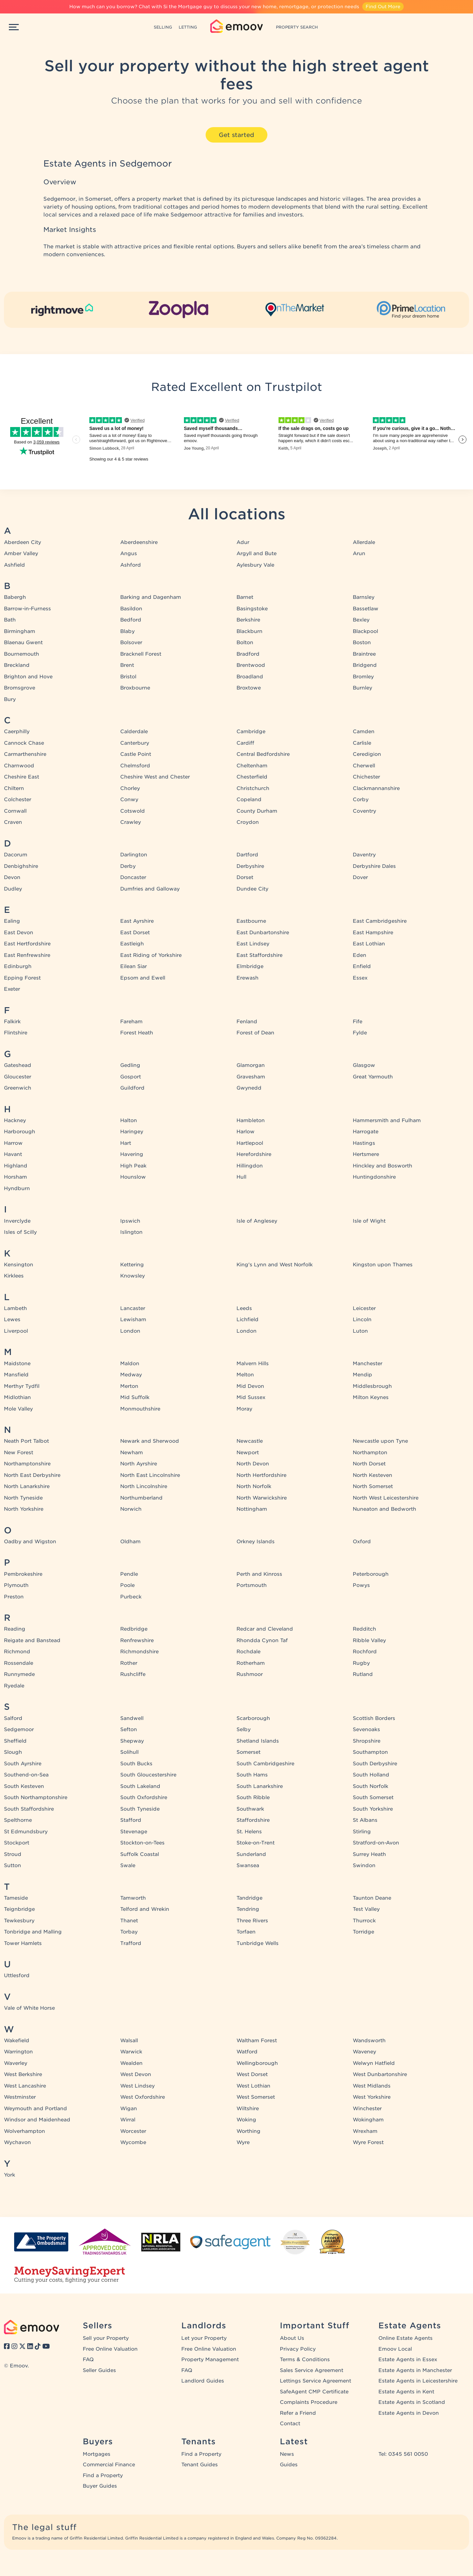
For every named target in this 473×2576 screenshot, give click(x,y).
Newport (247, 1453)
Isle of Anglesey (256, 1221)
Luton (360, 1331)
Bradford (247, 654)
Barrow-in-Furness (27, 609)
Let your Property (204, 2338)
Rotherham (250, 1663)
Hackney (15, 1120)
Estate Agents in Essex (407, 2359)
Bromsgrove (19, 688)
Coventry (364, 811)
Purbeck (131, 1597)
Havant (13, 1154)
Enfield (362, 966)
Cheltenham (251, 766)
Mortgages (96, 2454)
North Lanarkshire (27, 1486)
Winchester (367, 2109)
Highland (15, 1166)
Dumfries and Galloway (150, 889)
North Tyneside (23, 1498)
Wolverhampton (24, 2131)
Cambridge (250, 731)
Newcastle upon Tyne (380, 1441)
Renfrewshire (137, 1640)
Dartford (247, 855)
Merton (129, 1386)
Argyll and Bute (256, 553)
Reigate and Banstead (32, 1640)
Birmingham (19, 631)
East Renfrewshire (27, 955)
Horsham (15, 1177)
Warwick (131, 2052)
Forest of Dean (255, 1033)
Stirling (362, 1832)
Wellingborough (257, 2063)
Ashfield (14, 565)
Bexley (361, 620)
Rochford (365, 1652)
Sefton (128, 1729)
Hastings (364, 1143)
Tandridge (249, 1898)
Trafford (130, 1943)
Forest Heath (136, 1033)
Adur (242, 542)
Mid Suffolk (134, 1397)
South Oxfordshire (143, 1797)
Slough (13, 1752)
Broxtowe (248, 688)
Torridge (363, 1932)
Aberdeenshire (139, 542)
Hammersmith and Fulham (387, 1120)
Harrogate (365, 1132)
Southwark (250, 1809)
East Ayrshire (137, 921)
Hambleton (250, 1120)
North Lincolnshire (143, 1486)
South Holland (371, 1775)
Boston (362, 642)
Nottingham (251, 1509)
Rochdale (248, 1652)
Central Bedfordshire (263, 754)
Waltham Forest (256, 2041)
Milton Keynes (371, 1397)
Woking (246, 2120)
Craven (13, 822)
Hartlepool (249, 1143)
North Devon (252, 1464)
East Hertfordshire (27, 944)
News (287, 2454)
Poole (127, 1585)
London (130, 1331)
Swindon (364, 1865)
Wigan (128, 2109)
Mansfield (16, 1375)
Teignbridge (19, 1909)
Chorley (130, 788)
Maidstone (17, 1364)
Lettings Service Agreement (315, 2381)
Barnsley (363, 597)
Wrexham (365, 2131)
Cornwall (15, 811)
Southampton (370, 1752)
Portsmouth (251, 1585)
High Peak (133, 1166)
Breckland (17, 665)
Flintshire (15, 1033)
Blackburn (249, 631)
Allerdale (364, 542)
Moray (244, 1409)
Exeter (12, 989)
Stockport (16, 1843)
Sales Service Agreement (311, 2370)
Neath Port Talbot (26, 1441)
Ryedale (14, 1686)
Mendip (362, 1375)
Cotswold (132, 811)
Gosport (130, 1077)
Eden (359, 955)
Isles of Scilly (20, 1232)
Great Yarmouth (373, 1077)
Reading (14, 1629)
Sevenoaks (366, 1729)
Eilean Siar (133, 966)
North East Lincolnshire (150, 1475)
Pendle (129, 1574)
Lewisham (133, 1319)
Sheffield (15, 1741)
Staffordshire (253, 1820)
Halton (128, 1120)
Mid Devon (250, 1386)
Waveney (364, 2052)
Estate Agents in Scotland (411, 2402)
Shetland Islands (257, 1741)
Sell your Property (106, 2338)
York (9, 2175)
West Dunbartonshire (380, 2074)
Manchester (367, 1364)
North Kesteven (372, 1475)
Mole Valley (18, 1409)
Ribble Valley (369, 1640)
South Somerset (373, 1797)
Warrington (18, 2052)
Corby (361, 799)
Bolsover (131, 642)
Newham (131, 1453)
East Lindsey (252, 944)
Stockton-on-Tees (142, 1843)
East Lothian (369, 944)
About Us (292, 2338)
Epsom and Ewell (142, 978)
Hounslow (133, 1177)
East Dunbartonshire (262, 933)
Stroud (12, 1854)
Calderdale (134, 731)
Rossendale (18, 1663)
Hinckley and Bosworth (382, 1166)
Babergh (15, 597)
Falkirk (12, 1022)
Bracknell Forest (140, 654)
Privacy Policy (298, 2349)
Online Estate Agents (405, 2338)
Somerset (248, 1752)
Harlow (245, 1132)
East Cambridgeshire (380, 921)
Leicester (364, 1308)
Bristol (128, 677)
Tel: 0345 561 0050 (403, 2454)
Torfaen (246, 1932)
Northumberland (141, 1498)
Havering (131, 1154)
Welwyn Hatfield (374, 2063)
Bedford (130, 620)
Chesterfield (251, 777)
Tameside (16, 1898)
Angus (128, 553)
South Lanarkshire (259, 1786)
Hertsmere (366, 1154)
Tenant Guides (199, 2465)
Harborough (19, 1132)
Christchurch (252, 788)
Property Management (210, 2359)
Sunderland (251, 1854)
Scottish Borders (374, 1718)
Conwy (129, 799)
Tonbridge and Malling (33, 1932)
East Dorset (135, 933)
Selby (243, 1729)
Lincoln (362, 1319)
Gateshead (17, 1065)
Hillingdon (249, 1166)
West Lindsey (137, 2086)
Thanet (129, 1921)
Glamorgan (250, 1065)
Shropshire (366, 1741)
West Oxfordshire (142, 2097)
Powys (361, 1585)
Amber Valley (21, 553)
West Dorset (252, 2074)
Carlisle (362, 743)
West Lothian (253, 2086)
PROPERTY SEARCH (297, 27)
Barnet (244, 597)
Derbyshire (250, 866)
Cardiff (245, 743)
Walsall (129, 2041)
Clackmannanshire (376, 788)
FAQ (88, 2359)
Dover (360, 877)
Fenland (246, 1022)
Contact (290, 2424)
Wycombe (133, 2142)
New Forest (18, 1453)
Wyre (243, 2142)
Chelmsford (135, 766)
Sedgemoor (19, 1729)
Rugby (361, 1663)
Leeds (244, 1308)
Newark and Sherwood (149, 1441)
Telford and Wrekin (144, 1909)
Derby (128, 866)
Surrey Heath (369, 1854)
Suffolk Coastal (139, 1854)
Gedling (130, 1065)
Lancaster (132, 1308)
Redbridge (133, 1629)
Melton (245, 1375)
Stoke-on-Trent (255, 1843)
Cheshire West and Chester (155, 777)
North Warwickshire (261, 1498)
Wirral (127, 2120)
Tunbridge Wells (257, 1943)
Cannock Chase (24, 743)
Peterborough (371, 1574)
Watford (247, 2052)
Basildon (131, 609)
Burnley (362, 688)
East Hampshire (373, 933)
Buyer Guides (100, 2486)
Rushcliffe (133, 1674)
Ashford (130, 565)
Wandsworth (369, 2041)
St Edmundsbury (26, 1832)
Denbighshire (21, 866)
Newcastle (249, 1441)
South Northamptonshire (35, 1797)
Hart (125, 1143)
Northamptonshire (27, 1464)
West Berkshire (23, 2074)
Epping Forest (22, 978)
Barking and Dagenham (150, 597)
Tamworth (133, 1898)
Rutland (363, 1674)
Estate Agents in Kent (406, 2392)
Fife (357, 1022)
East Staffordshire (259, 955)
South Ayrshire (22, 1764)
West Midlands (372, 2086)
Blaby (127, 631)
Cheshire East (21, 777)
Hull (241, 1177)
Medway (131, 1375)
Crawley (130, 822)
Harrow (13, 1143)
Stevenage (133, 1832)
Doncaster (133, 877)
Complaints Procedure (308, 2402)
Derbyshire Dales (374, 866)
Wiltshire (247, 2109)
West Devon (135, 2074)
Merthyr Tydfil (21, 1386)
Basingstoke (252, 609)
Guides (289, 2465)
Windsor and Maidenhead (37, 2120)
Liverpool (16, 1331)
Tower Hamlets (23, 1943)
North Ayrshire (138, 1464)
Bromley (363, 677)
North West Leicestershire (385, 1498)
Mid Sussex (250, 1397)
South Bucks (136, 1764)
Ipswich (130, 1221)
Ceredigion (367, 754)
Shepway (132, 1741)
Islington (131, 1232)
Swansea (247, 1865)
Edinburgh (18, 966)
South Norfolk (370, 1786)
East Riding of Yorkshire (151, 955)
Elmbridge (249, 966)
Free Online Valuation (110, 2349)
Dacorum (15, 855)
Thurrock (364, 1921)
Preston (14, 1597)
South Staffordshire (29, 1809)
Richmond (17, 1652)
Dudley (13, 889)
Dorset (244, 877)
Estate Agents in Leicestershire (418, 2381)
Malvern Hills (252, 1364)
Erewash (247, 978)
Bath (10, 620)
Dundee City (252, 889)
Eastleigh (132, 944)
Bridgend (365, 665)
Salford (13, 1718)
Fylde (360, 1033)
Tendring (247, 1909)
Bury (10, 699)
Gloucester (17, 1077)
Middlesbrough (372, 1386)
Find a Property (103, 2475)
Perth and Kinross (259, 1574)
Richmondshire (139, 1652)
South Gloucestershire (148, 1775)
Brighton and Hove (28, 677)
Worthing (248, 2131)
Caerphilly (17, 731)
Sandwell (132, 1718)
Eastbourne (251, 921)
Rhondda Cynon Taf (262, 1640)
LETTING (188, 27)
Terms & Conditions (305, 2359)
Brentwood (250, 665)
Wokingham (368, 2120)
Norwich (131, 1509)
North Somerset (373, 1486)
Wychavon (17, 2142)
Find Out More (383, 6)
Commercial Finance (109, 2465)
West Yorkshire (372, 2097)
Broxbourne (135, 688)
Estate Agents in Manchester (415, 2370)
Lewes (12, 1319)
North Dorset (369, 1464)
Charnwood (19, 766)
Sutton (12, 1865)
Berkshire (248, 620)
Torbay (129, 1932)
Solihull (129, 1752)
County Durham (256, 811)
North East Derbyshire (32, 1475)
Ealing (12, 921)
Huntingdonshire (374, 1177)
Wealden (131, 2063)
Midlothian (17, 1397)
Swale (127, 1865)
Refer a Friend (298, 2413)
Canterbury (134, 743)
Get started (236, 134)
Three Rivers (252, 1921)
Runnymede (19, 1674)
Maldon (129, 1364)
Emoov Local (395, 2349)
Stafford (130, 1820)
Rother (128, 1663)
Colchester (17, 799)
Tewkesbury (19, 1921)
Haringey (131, 1132)
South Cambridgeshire (265, 1764)
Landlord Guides (202, 2381)
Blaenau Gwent (23, 642)
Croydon (247, 822)
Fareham (131, 1022)
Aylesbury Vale (255, 565)
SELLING (163, 27)
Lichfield (247, 1319)
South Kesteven (24, 1786)
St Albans (365, 1820)
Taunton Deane (372, 1898)
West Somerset (255, 2097)
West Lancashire (25, 2086)
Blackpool (365, 631)
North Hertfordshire (261, 1475)
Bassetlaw (365, 609)
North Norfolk (253, 1486)
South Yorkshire (373, 1809)
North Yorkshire (23, 1509)
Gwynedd (248, 1088)
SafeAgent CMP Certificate (314, 2392)
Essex (360, 978)
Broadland (249, 677)
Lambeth (15, 1308)
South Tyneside (140, 1809)
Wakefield (16, 2041)
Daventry (364, 855)
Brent (127, 665)
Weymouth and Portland (35, 2109)
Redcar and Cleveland (264, 1629)
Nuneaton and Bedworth (384, 1509)
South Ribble (253, 1797)
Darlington (133, 855)
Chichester (366, 777)
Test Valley (366, 1909)
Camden (363, 731)
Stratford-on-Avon (376, 1843)
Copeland (248, 799)
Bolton (244, 642)
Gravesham (250, 1077)
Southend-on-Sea (26, 1775)
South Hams (252, 1775)
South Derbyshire (375, 1764)
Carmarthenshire (25, 754)
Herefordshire (253, 1154)
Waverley (15, 2063)
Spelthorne (18, 1820)
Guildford (132, 1088)
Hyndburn (17, 1188)
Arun (359, 553)
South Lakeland (140, 1786)
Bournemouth (21, 654)
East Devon (18, 933)
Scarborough (253, 1718)
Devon (12, 877)
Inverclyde (17, 1221)
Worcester (133, 2131)
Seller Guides (99, 2370)
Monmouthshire (140, 1409)
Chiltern (14, 788)
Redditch (364, 1629)
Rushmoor (249, 1674)
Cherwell (364, 766)
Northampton (370, 1453)
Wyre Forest (368, 2142)
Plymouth (16, 1585)
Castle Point (135, 754)
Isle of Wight (369, 1221)
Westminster (20, 2097)
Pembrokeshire (23, 1574)
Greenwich (17, 1088)
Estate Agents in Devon (408, 2413)
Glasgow (364, 1065)
